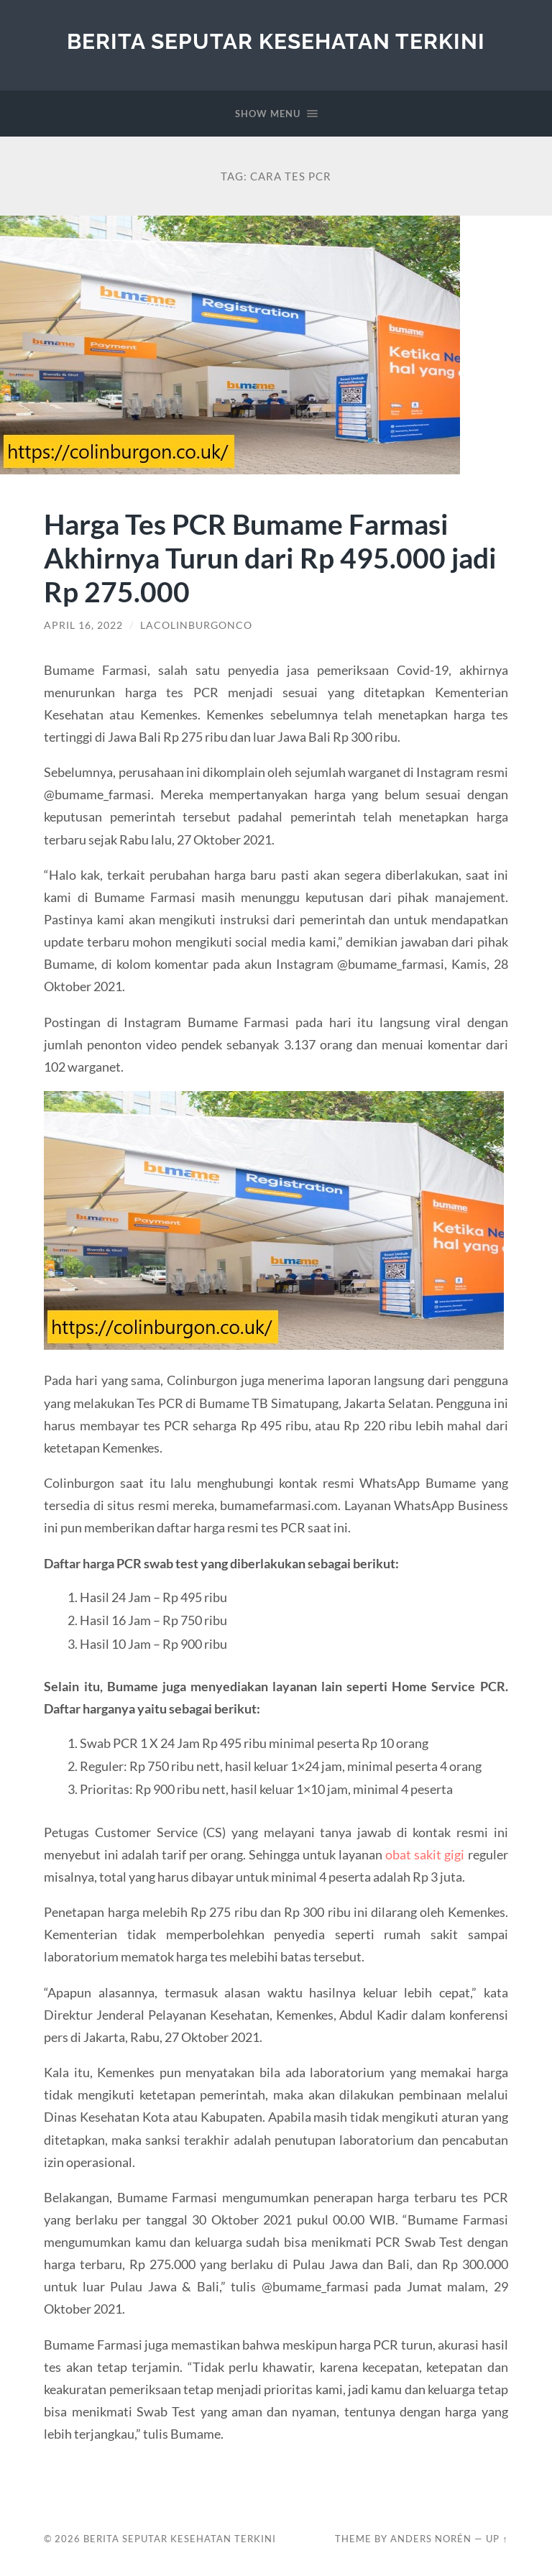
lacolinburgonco (196, 625)
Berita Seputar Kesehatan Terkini (276, 41)
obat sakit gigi (424, 1854)
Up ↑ (496, 2538)
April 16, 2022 (83, 625)
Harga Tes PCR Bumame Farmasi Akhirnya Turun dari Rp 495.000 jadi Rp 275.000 (270, 557)
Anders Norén (431, 2538)
